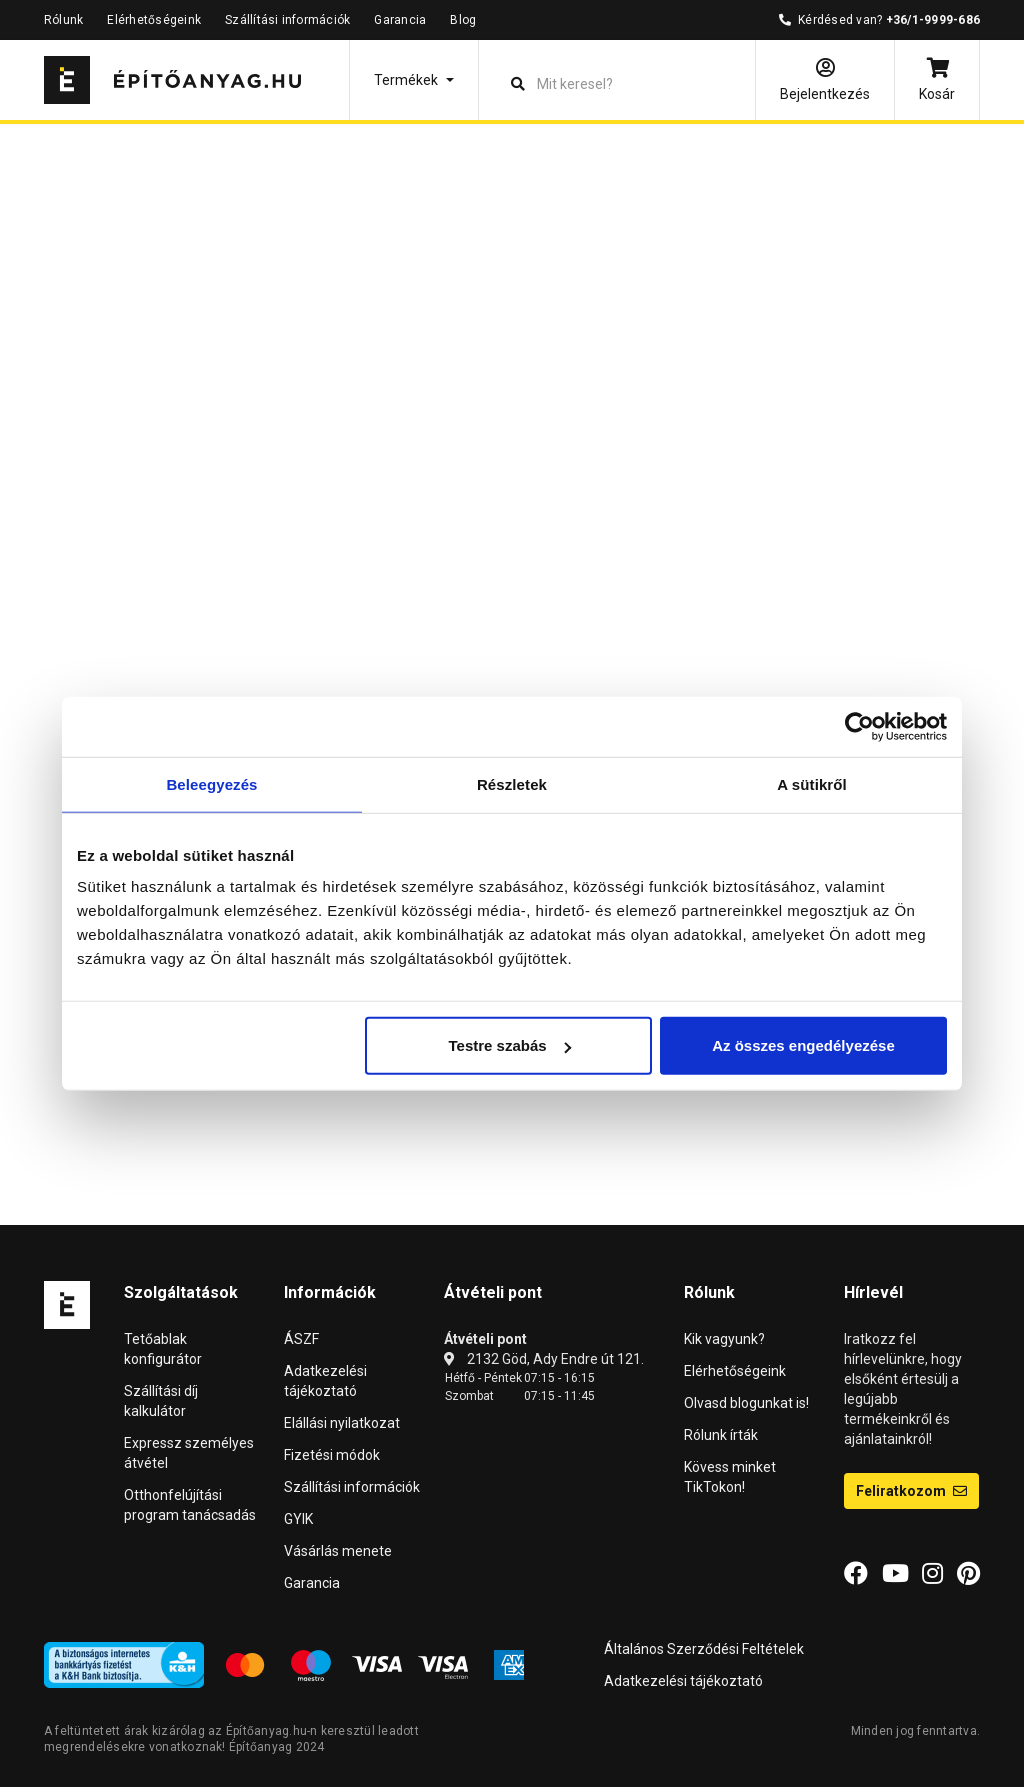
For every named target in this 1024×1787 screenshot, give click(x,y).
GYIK (298, 1519)
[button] (414, 80)
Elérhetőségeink (154, 20)
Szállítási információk (287, 20)
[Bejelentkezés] (825, 80)
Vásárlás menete (338, 1551)
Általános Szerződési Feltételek (704, 1649)
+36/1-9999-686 (933, 20)
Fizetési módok (332, 1455)
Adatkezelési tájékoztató (683, 1681)
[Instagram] (932, 1574)
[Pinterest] (968, 1574)
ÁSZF (301, 1339)
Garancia (400, 20)
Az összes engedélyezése (803, 1045)
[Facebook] (856, 1574)
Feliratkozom (911, 1491)
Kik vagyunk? (724, 1339)
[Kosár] (937, 80)
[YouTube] (895, 1574)
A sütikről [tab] (812, 783)
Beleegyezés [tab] (211, 783)
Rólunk (63, 20)
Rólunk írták (721, 1435)
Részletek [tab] (512, 783)
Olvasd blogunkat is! (746, 1403)
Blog (463, 20)
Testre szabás (510, 1045)
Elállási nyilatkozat (342, 1423)
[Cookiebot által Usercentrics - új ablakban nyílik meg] (859, 726)
